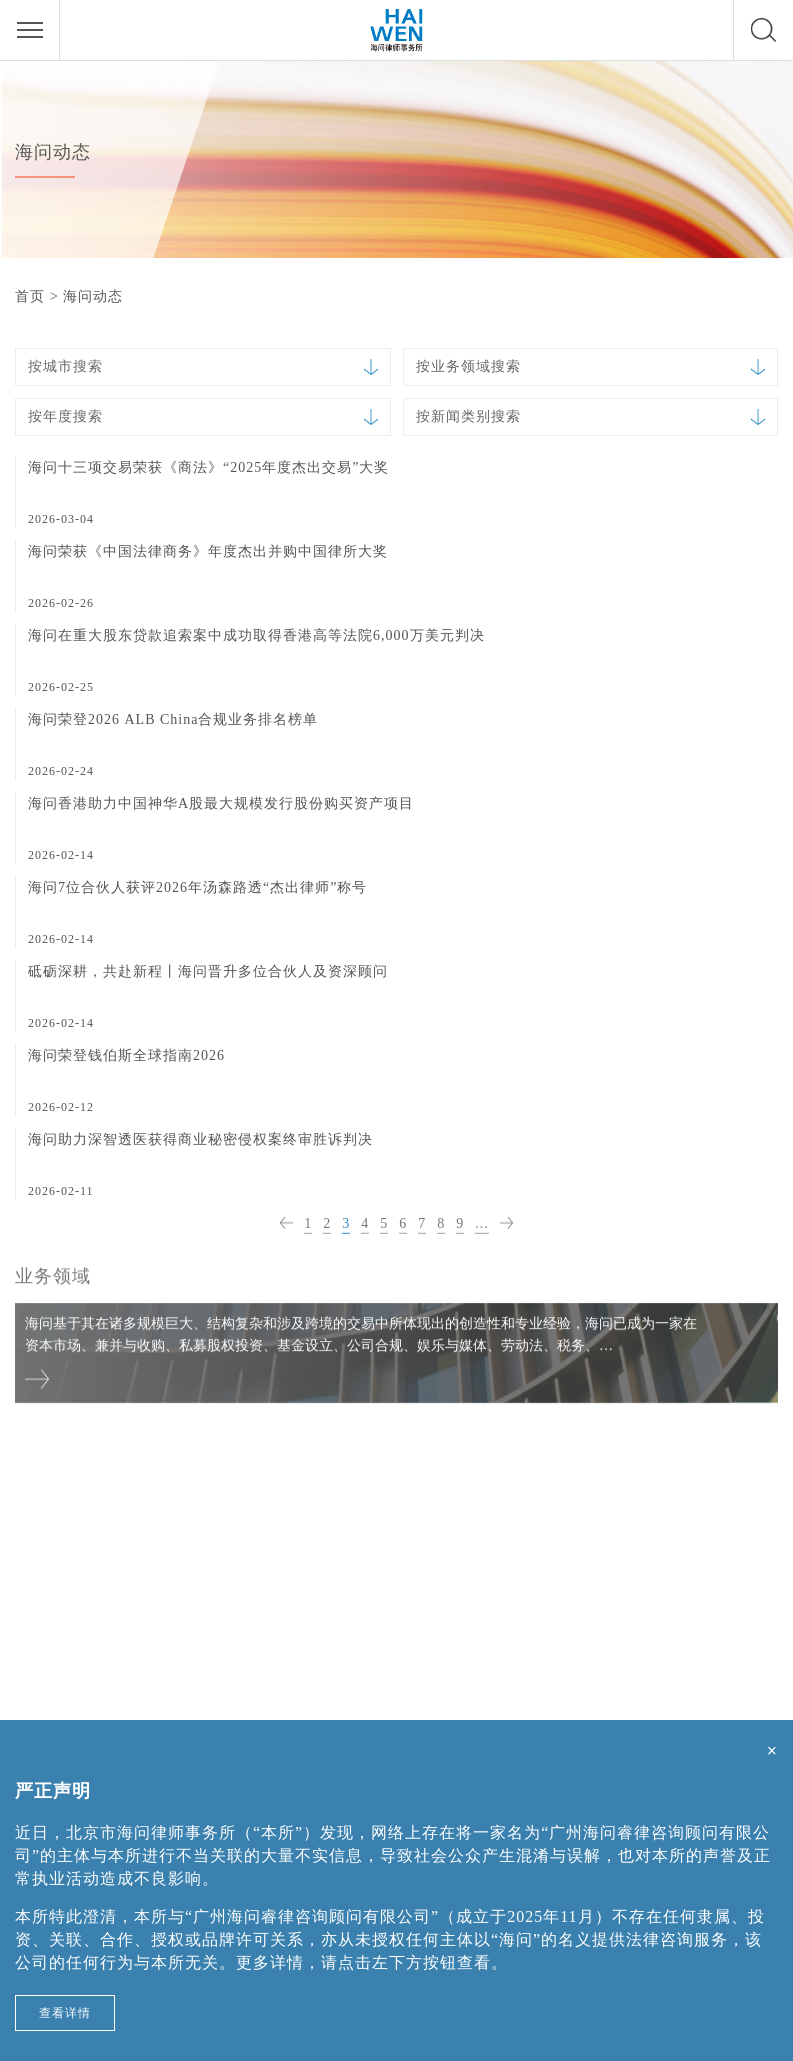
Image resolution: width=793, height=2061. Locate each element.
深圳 (594, 1525)
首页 (30, 296)
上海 (313, 1525)
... (482, 1224)
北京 (32, 1525)
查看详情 (65, 2013)
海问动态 (93, 296)
